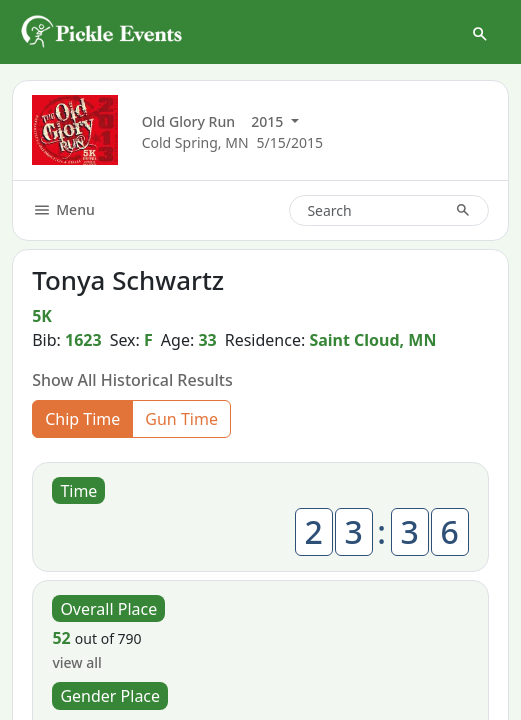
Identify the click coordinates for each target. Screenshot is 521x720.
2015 (269, 121)
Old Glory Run (188, 121)
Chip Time (82, 419)
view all (76, 662)
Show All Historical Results (132, 380)
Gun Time (181, 419)
